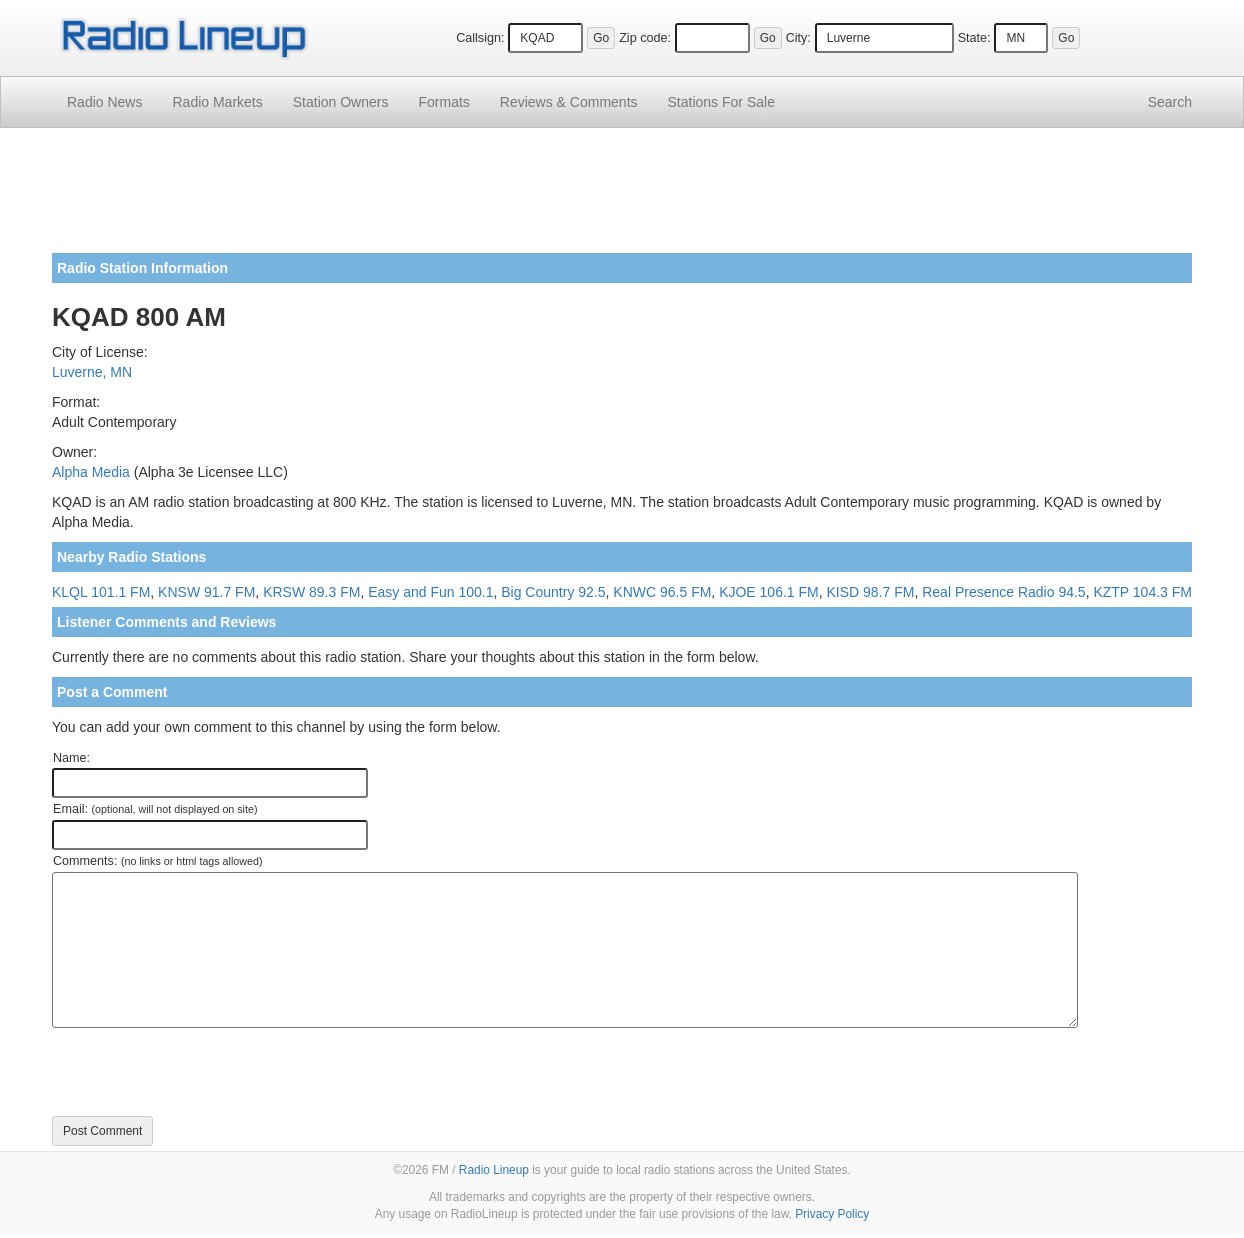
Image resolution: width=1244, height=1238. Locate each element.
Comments (569, 102)
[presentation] (204, 1072)
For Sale (721, 102)
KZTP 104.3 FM (1142, 592)
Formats (443, 102)
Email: (155, 809)
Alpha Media (91, 472)
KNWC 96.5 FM (662, 592)
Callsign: (480, 38)
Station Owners (341, 102)
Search (1170, 102)
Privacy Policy (832, 1214)
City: (798, 38)
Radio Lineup (494, 1170)
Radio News (104, 102)
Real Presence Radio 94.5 (1003, 592)
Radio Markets (217, 102)
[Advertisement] (622, 198)
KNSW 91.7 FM (206, 592)
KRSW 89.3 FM (311, 592)
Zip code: (645, 38)
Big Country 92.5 (553, 592)
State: (974, 38)
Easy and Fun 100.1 (430, 592)
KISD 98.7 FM (871, 592)
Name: (71, 758)
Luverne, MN (92, 372)
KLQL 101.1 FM (101, 592)
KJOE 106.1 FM (769, 592)
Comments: (157, 861)
